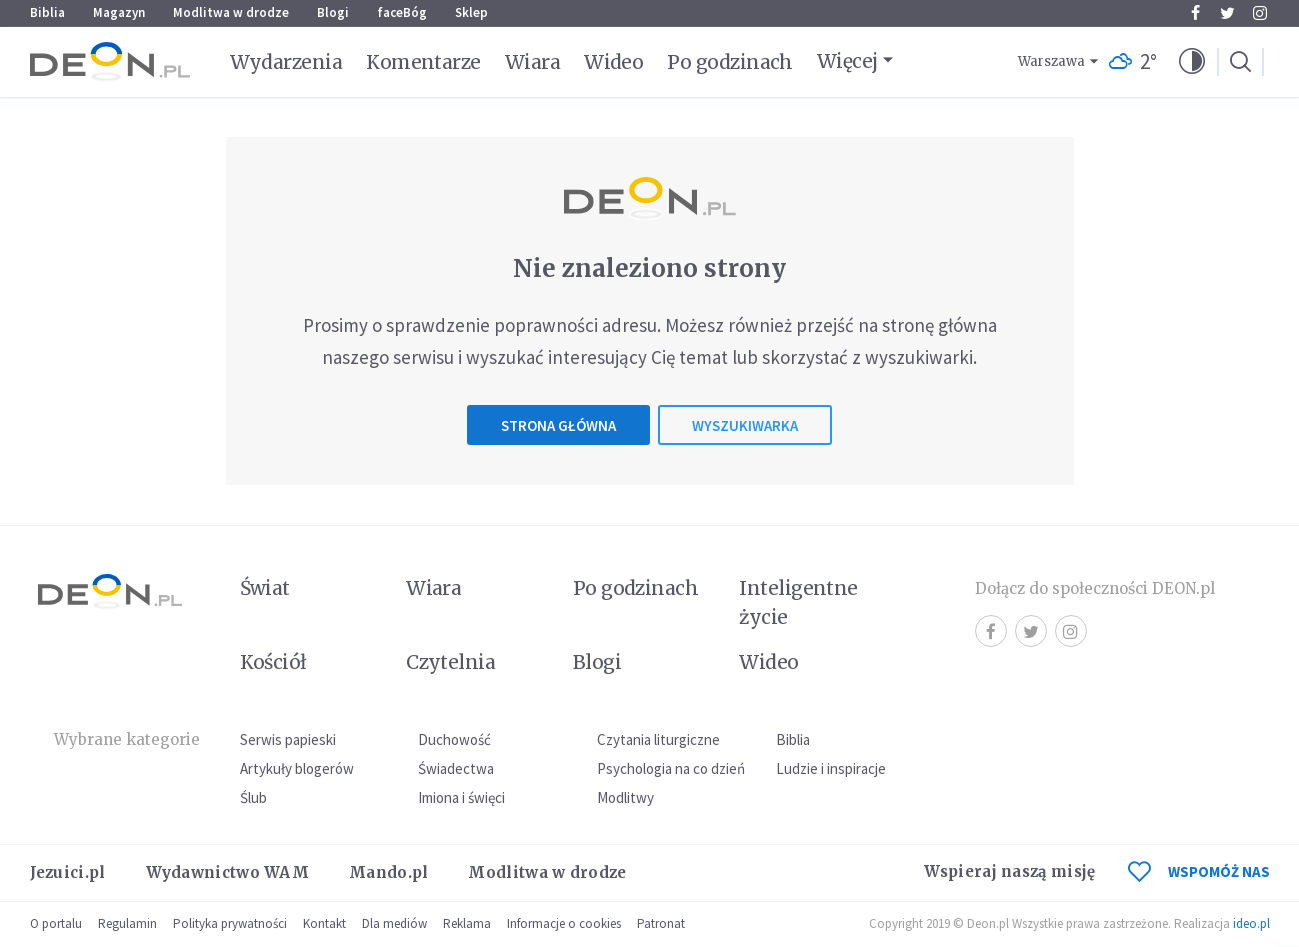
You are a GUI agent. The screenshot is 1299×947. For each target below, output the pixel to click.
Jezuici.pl (68, 872)
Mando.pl (388, 872)
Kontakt (324, 923)
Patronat (661, 923)
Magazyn (119, 12)
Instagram (1260, 13)
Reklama (467, 923)
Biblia (47, 12)
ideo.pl (1251, 923)
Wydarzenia (286, 62)
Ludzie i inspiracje (831, 768)
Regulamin (127, 923)
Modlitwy (625, 797)
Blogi (333, 12)
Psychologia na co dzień (671, 768)
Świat (265, 588)
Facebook (1195, 13)
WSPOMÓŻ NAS (1199, 871)
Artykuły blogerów (297, 768)
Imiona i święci (461, 797)
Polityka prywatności (230, 923)
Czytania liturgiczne (658, 739)
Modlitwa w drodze (231, 12)
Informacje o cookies (564, 923)
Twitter (1227, 13)
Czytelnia (450, 662)
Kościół (273, 662)
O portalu (56, 923)
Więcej (847, 61)
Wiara (532, 62)
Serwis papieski (288, 739)
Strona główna (558, 425)
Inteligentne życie (798, 602)
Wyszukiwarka (745, 425)
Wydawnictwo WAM (228, 872)
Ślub (253, 797)
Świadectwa (456, 768)
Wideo (613, 62)
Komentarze (423, 62)
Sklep (471, 12)
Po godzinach (730, 62)
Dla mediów (394, 923)
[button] (1192, 62)
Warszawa (1051, 61)
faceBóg (402, 12)
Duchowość (454, 739)
